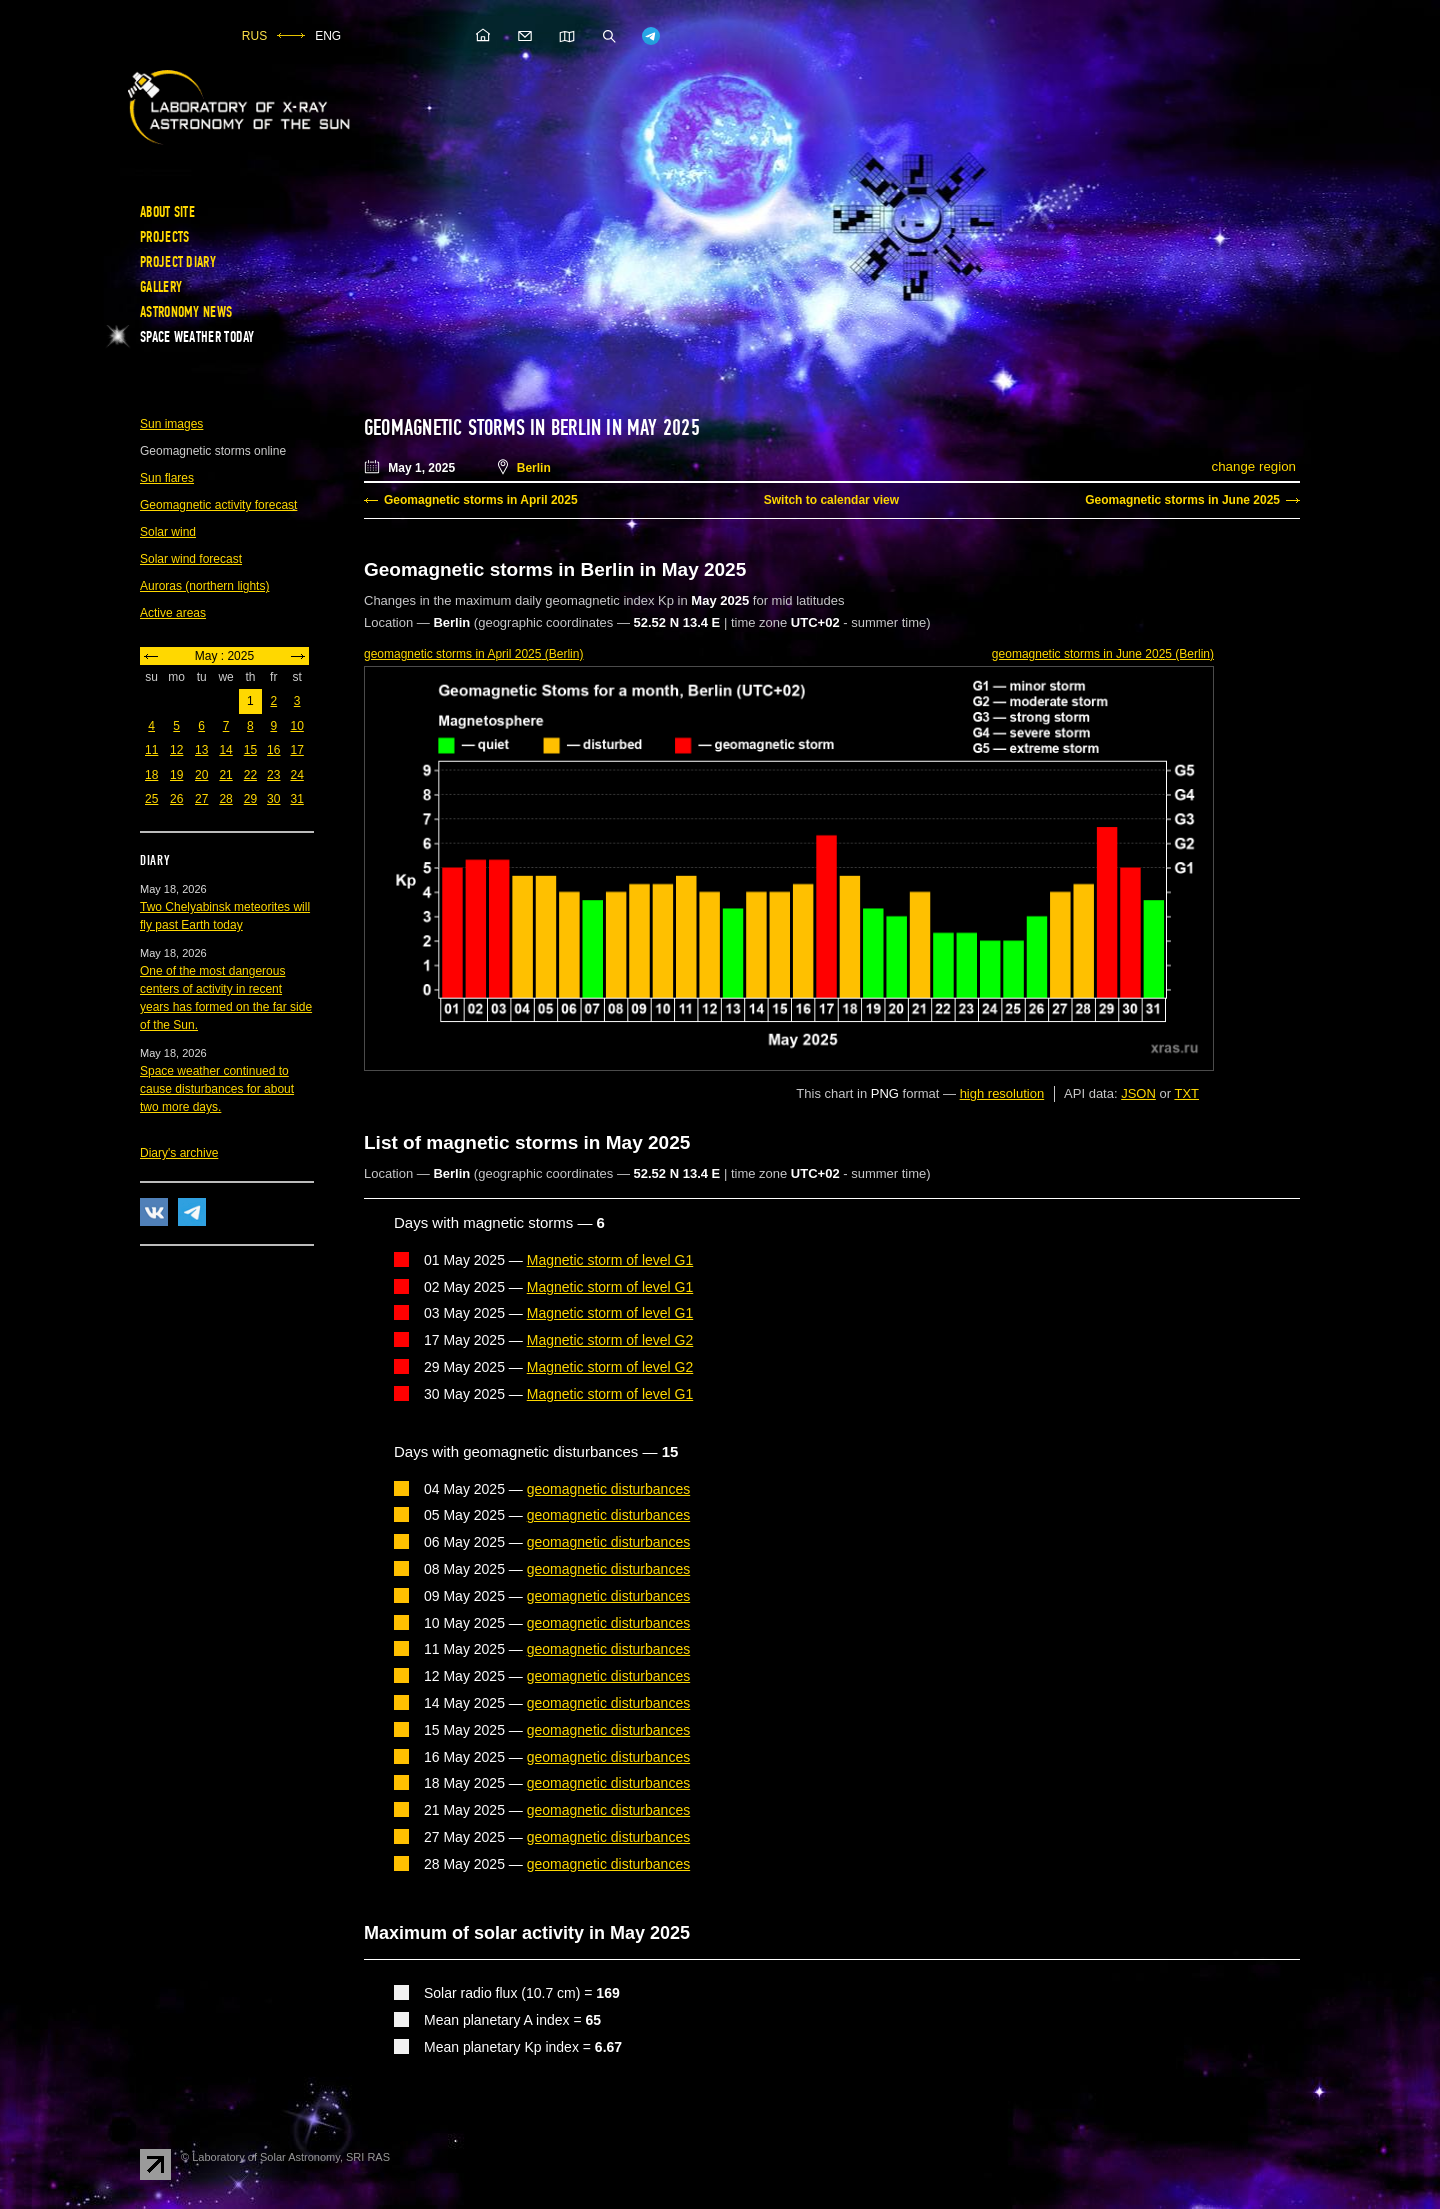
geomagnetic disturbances (608, 1489)
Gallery (161, 287)
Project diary (178, 262)
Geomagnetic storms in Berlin (482, 428)
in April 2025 (473, 654)
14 (225, 750)
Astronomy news (186, 312)
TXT (1186, 1093)
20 (201, 775)
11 (151, 750)
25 (151, 799)
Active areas (173, 613)
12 (176, 750)
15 (250, 750)
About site (167, 212)
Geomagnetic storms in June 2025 (1182, 500)
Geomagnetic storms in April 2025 (481, 500)
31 (296, 799)
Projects (164, 237)
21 (225, 775)
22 (250, 775)
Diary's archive (179, 1153)
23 (273, 775)
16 (273, 750)
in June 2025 (1103, 654)
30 (273, 799)
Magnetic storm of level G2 (610, 1340)
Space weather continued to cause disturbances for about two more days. (217, 1089)
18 (151, 775)
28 (225, 799)
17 (296, 750)
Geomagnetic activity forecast (218, 505)
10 (296, 726)
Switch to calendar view (831, 500)
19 (176, 775)
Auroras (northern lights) (204, 586)
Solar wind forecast (191, 559)
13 (201, 750)
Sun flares (167, 478)
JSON (1138, 1093)
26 (176, 799)
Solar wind (168, 532)
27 (201, 799)
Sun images (171, 424)
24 (296, 775)
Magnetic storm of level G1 (610, 1260)
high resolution (1002, 1093)
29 (250, 799)
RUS (254, 36)
